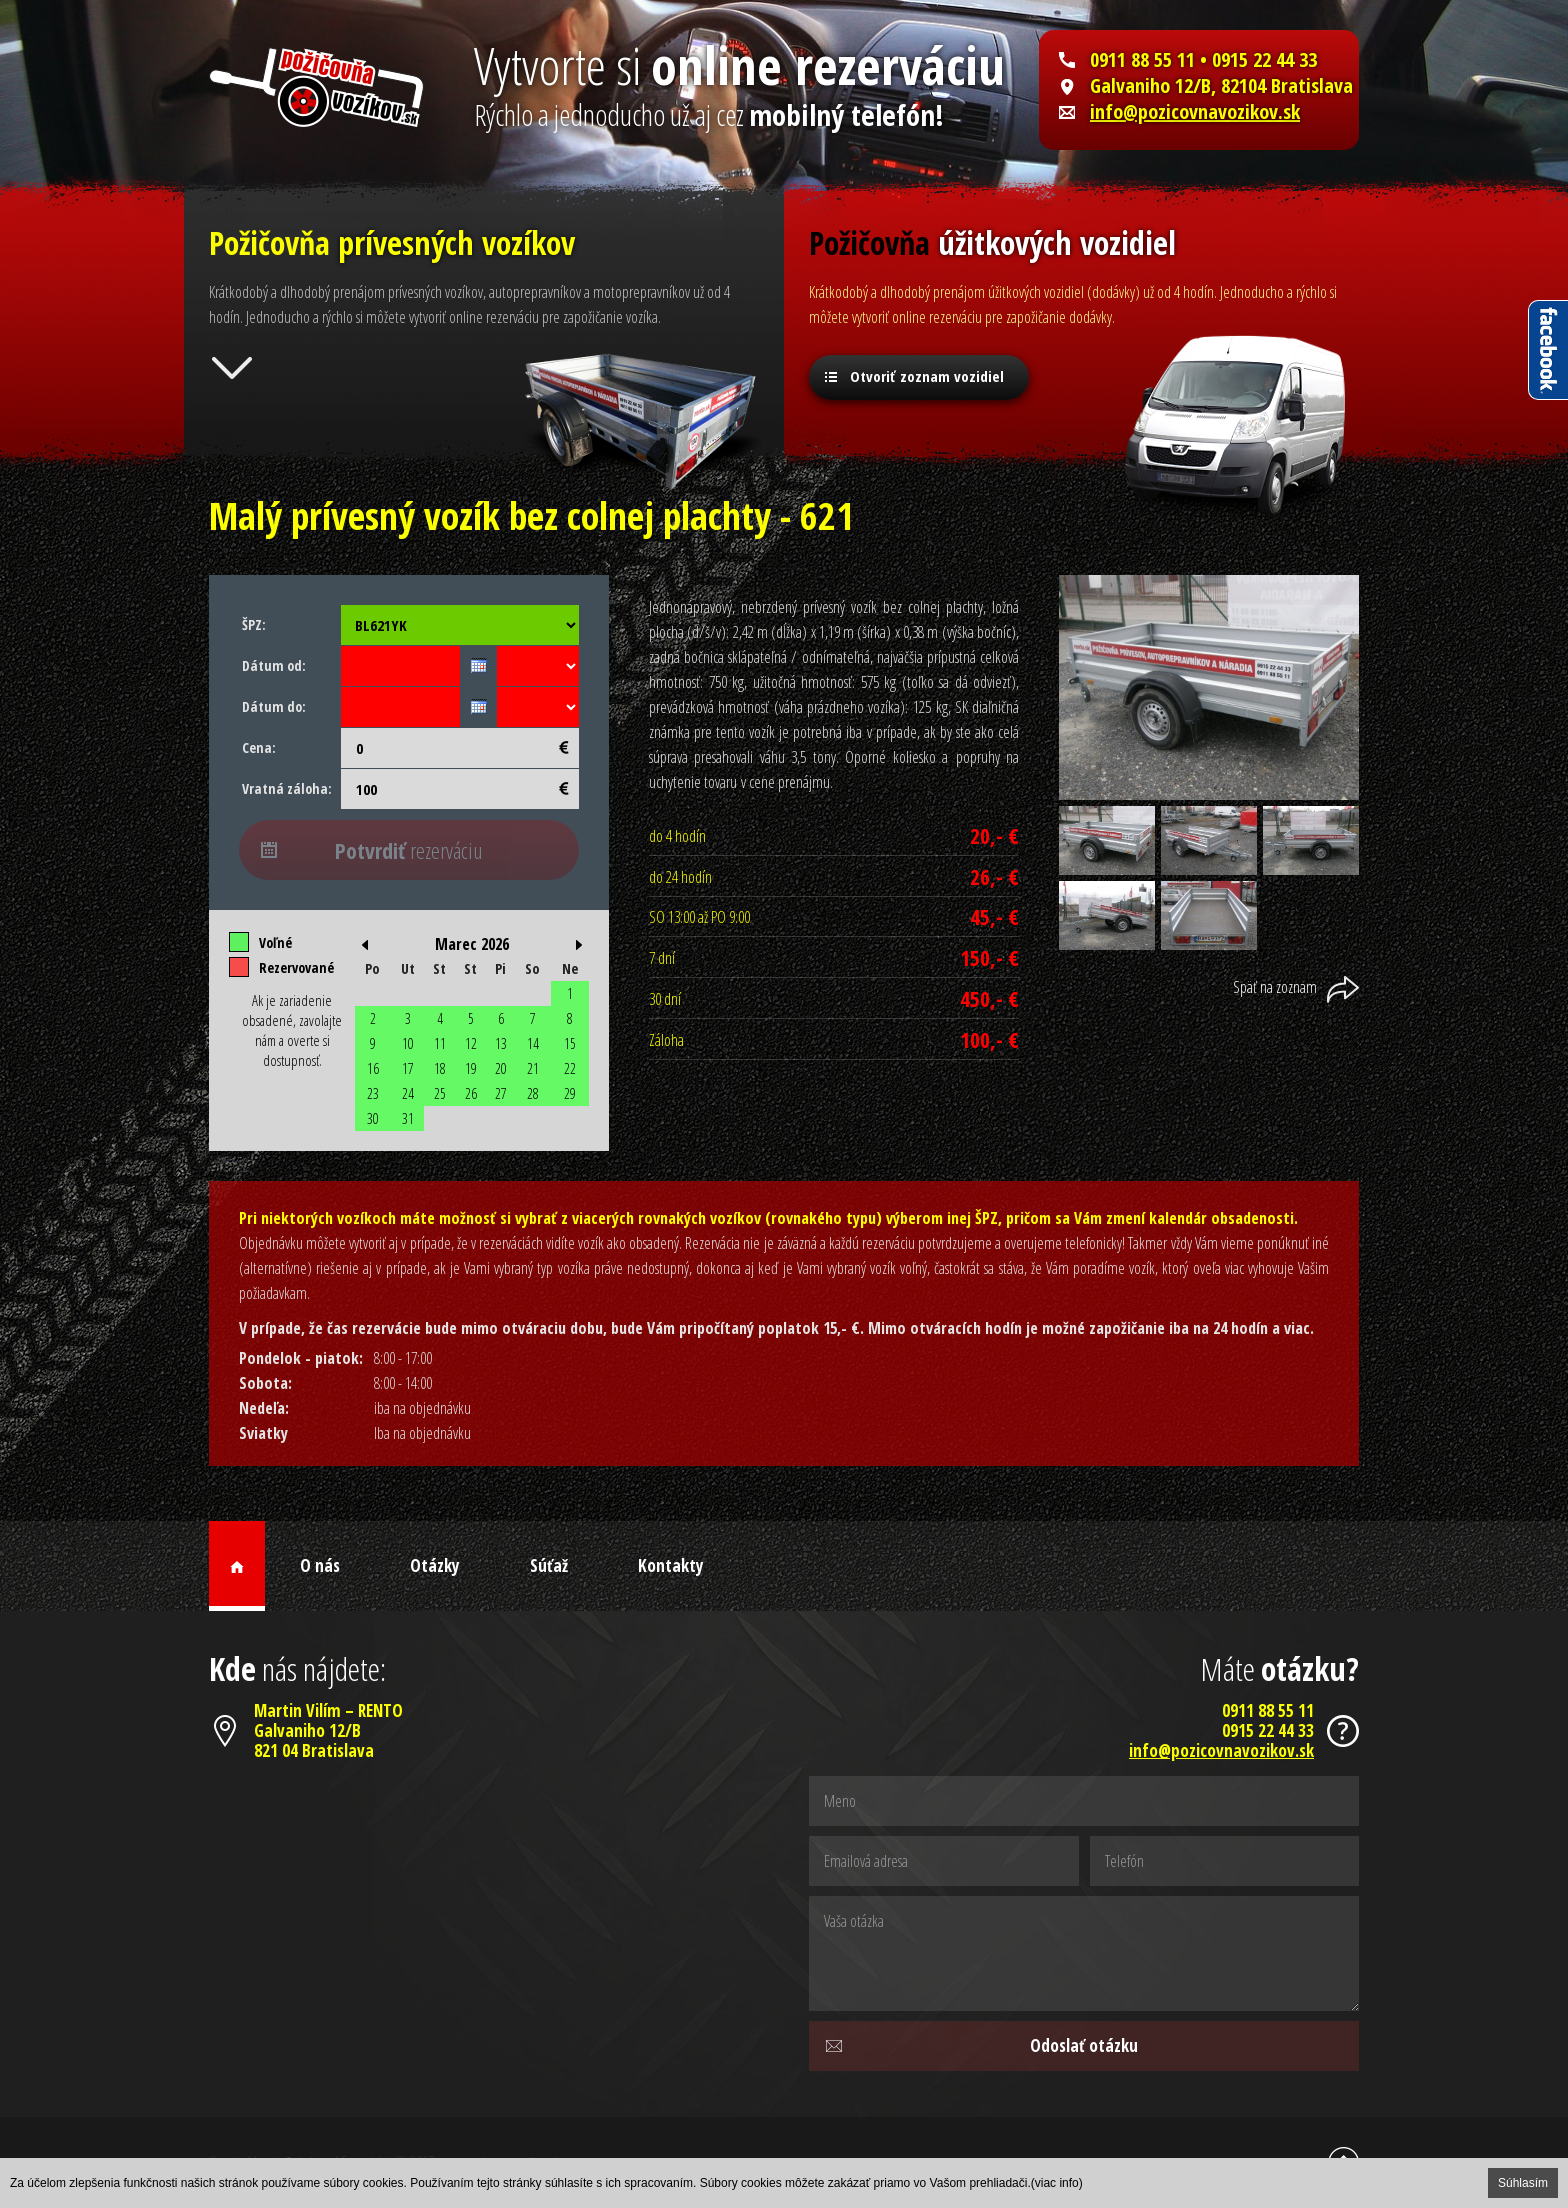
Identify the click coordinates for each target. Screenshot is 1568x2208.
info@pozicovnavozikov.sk (1195, 112)
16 (373, 1068)
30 (373, 1118)
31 (408, 1118)
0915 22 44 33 (1268, 1731)
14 (533, 1043)
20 (501, 1068)
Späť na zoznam (1275, 987)
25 (440, 1093)
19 (471, 1068)
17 (408, 1068)
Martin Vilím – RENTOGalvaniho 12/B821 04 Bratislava (328, 1730)
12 (471, 1043)
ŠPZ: (254, 624)
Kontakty (671, 1565)
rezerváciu (409, 850)
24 (408, 1093)
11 (440, 1043)
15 (570, 1043)
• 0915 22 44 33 (1256, 59)
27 (501, 1093)
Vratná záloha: (287, 788)
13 (501, 1043)
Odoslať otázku (1084, 2045)
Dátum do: (274, 706)
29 (570, 1093)
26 (471, 1093)
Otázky (435, 1565)
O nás (320, 1565)
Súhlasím (1523, 2183)
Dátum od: (274, 665)
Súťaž (549, 1565)
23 (373, 1093)
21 (533, 1068)
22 (570, 1068)
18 (440, 1068)
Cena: (259, 747)
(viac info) (1057, 2183)
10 (408, 1043)
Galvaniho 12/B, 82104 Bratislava (1221, 86)
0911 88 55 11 (1142, 59)
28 (533, 1093)
